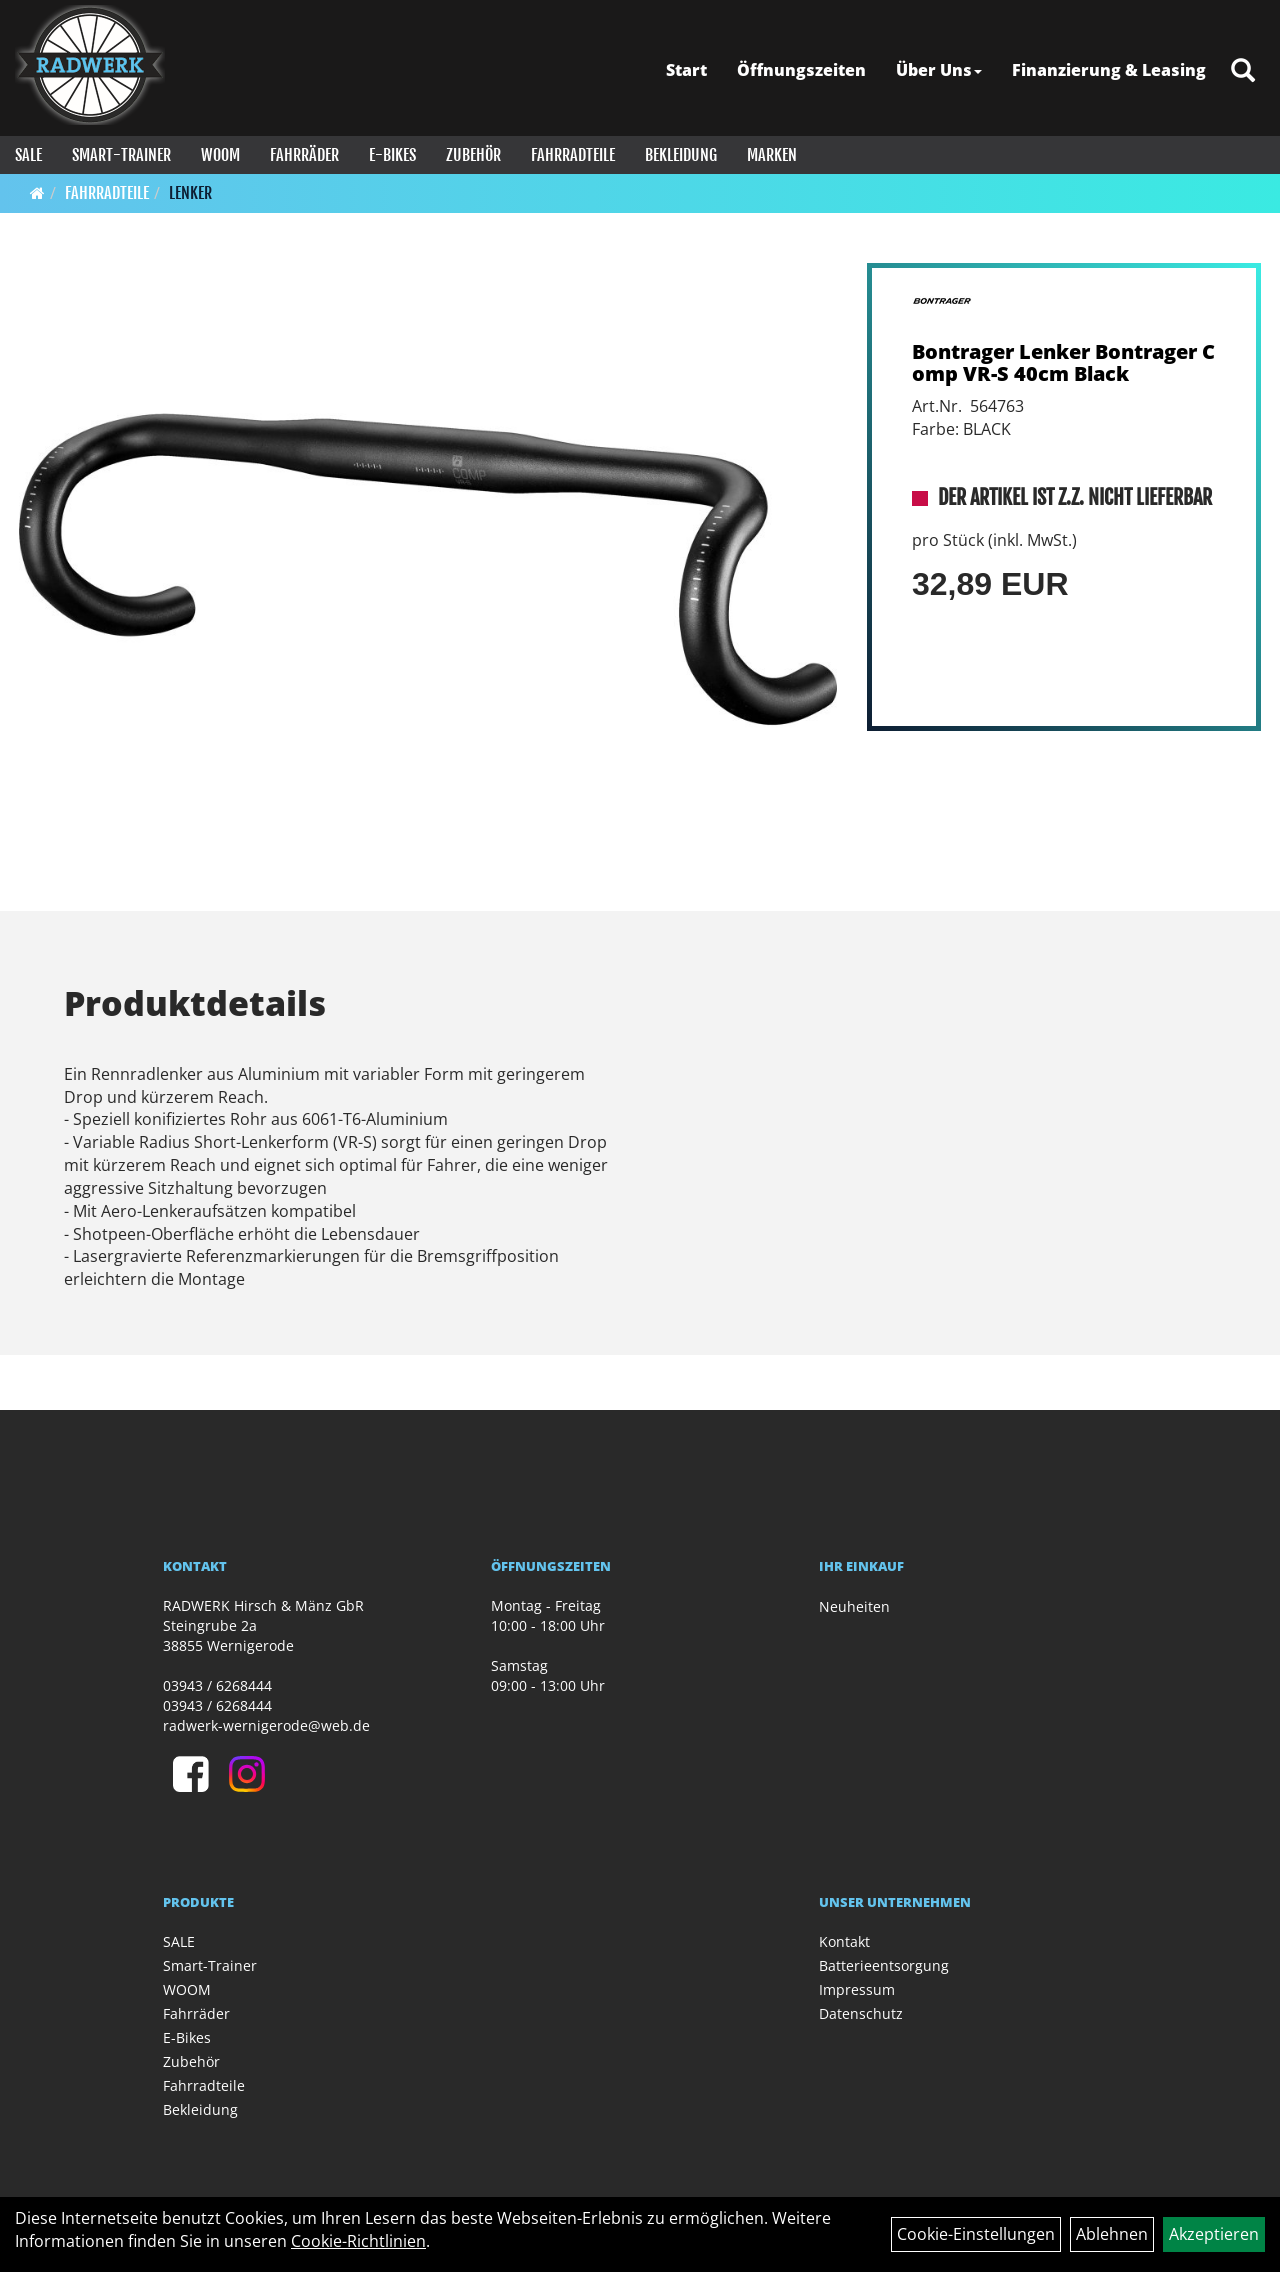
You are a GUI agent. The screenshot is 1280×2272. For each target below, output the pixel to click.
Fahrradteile (573, 155)
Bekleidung (681, 155)
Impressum (857, 1989)
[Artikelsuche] (1243, 71)
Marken (772, 155)
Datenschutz (861, 2013)
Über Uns (939, 70)
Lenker (190, 193)
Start (686, 70)
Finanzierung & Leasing (1109, 70)
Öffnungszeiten (801, 70)
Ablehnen (1112, 2234)
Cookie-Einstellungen (976, 2234)
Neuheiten (854, 1606)
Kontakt (844, 1941)
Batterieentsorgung (884, 1965)
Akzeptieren (1214, 2234)
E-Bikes (392, 155)
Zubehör (473, 155)
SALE (28, 155)
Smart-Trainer (121, 155)
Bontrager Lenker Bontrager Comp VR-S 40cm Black (1063, 362)
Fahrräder (304, 155)
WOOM (220, 155)
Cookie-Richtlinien (358, 2241)
